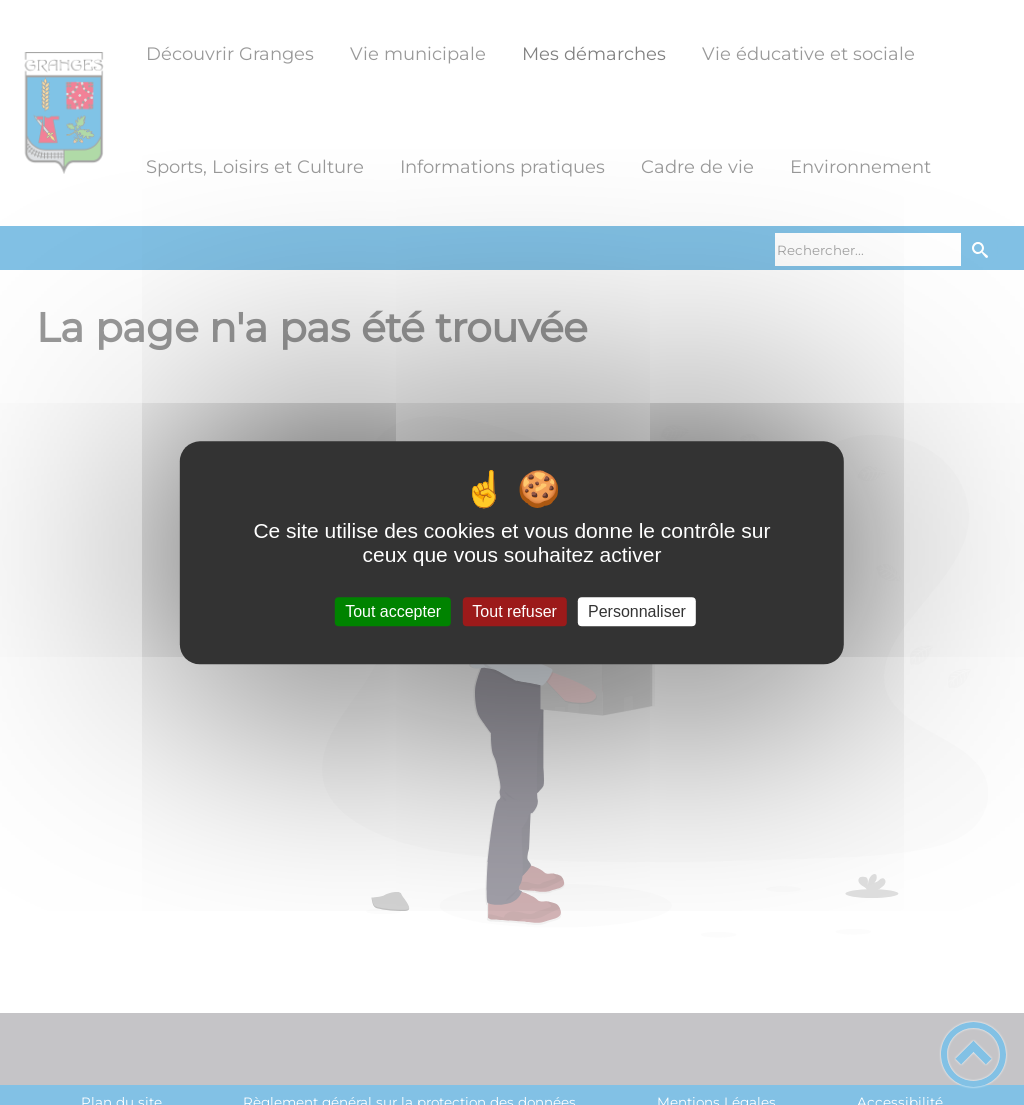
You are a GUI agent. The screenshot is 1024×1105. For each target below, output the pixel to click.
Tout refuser (514, 611)
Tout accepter (393, 611)
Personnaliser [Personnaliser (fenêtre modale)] (637, 611)
